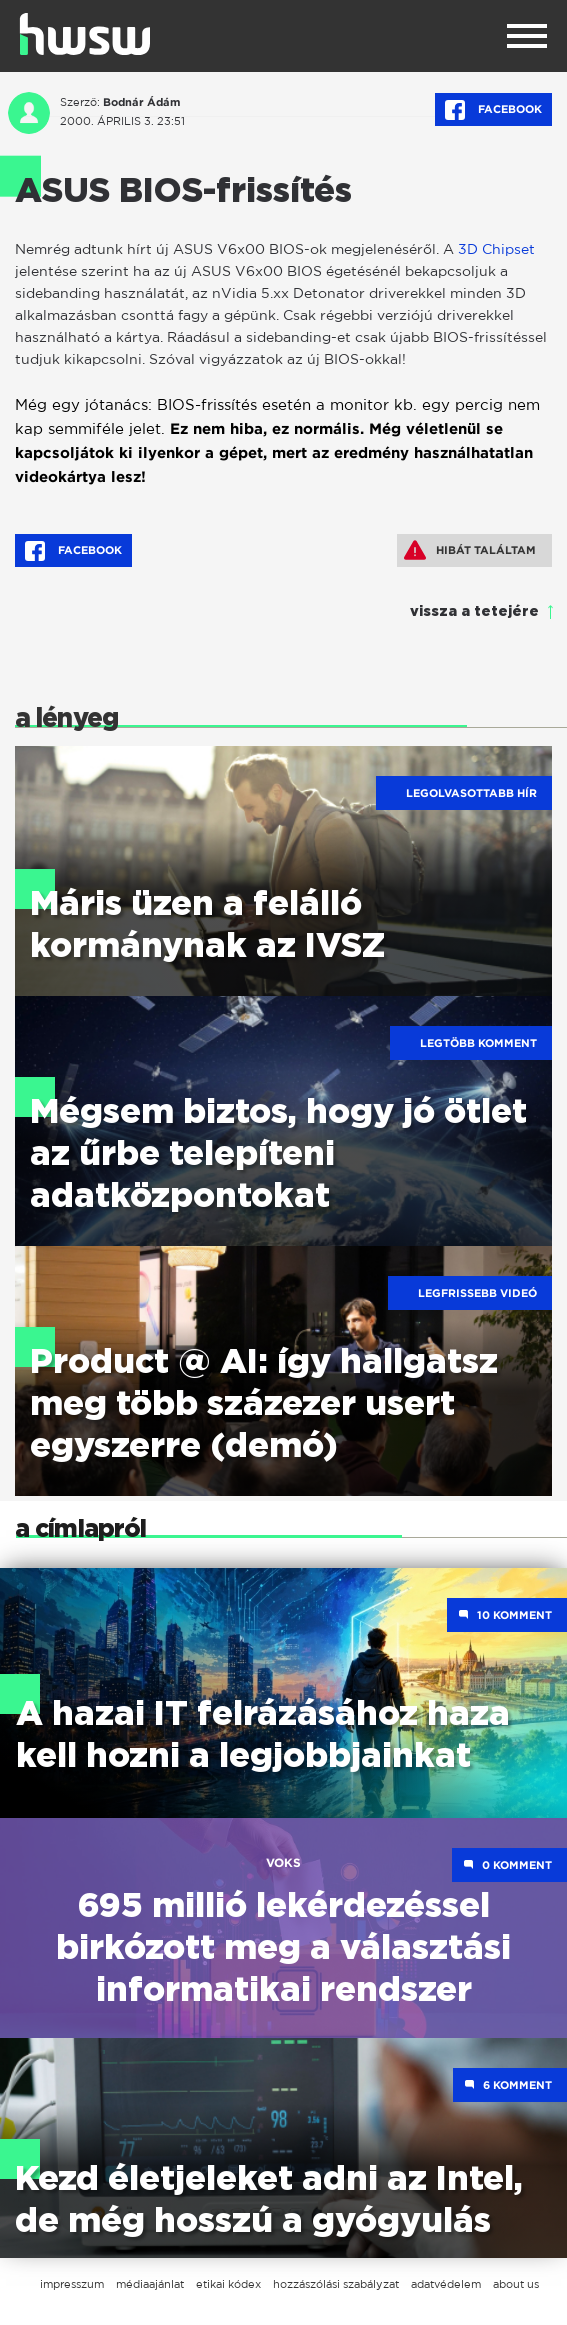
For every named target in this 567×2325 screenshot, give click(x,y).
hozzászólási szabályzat (336, 2284)
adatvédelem (446, 2284)
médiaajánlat (150, 2284)
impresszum (72, 2284)
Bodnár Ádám (141, 102)
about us (516, 2284)
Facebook (493, 110)
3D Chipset (496, 248)
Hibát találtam (470, 550)
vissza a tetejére (474, 612)
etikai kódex (228, 2284)
